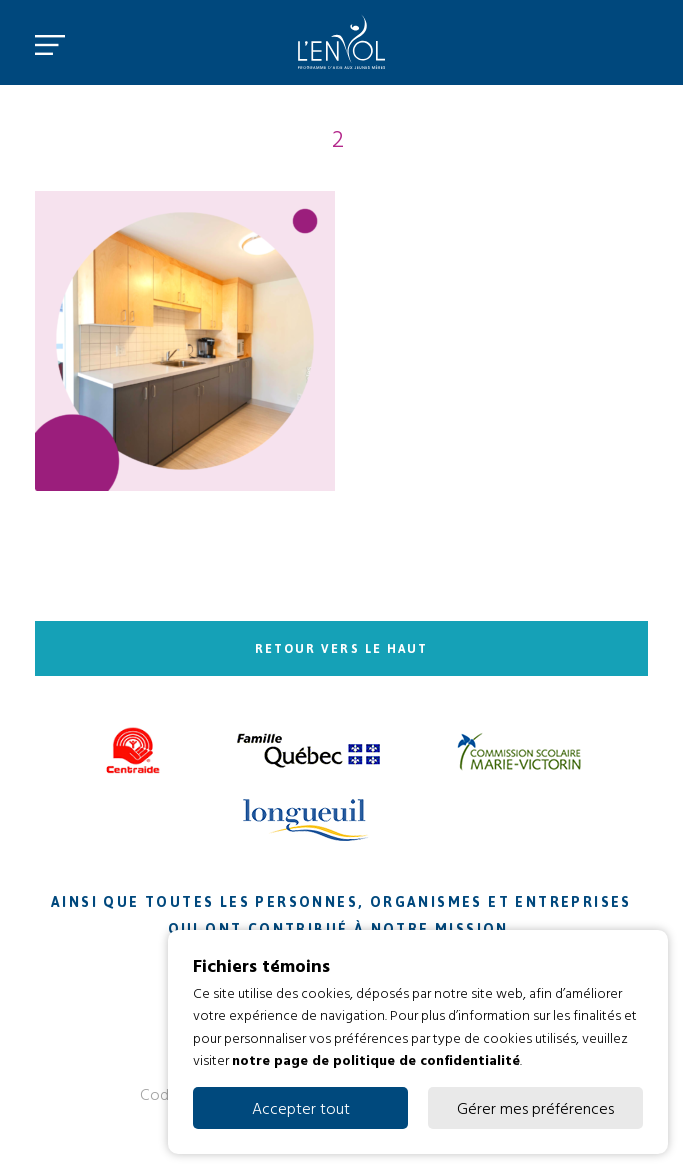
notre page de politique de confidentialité (376, 1059)
